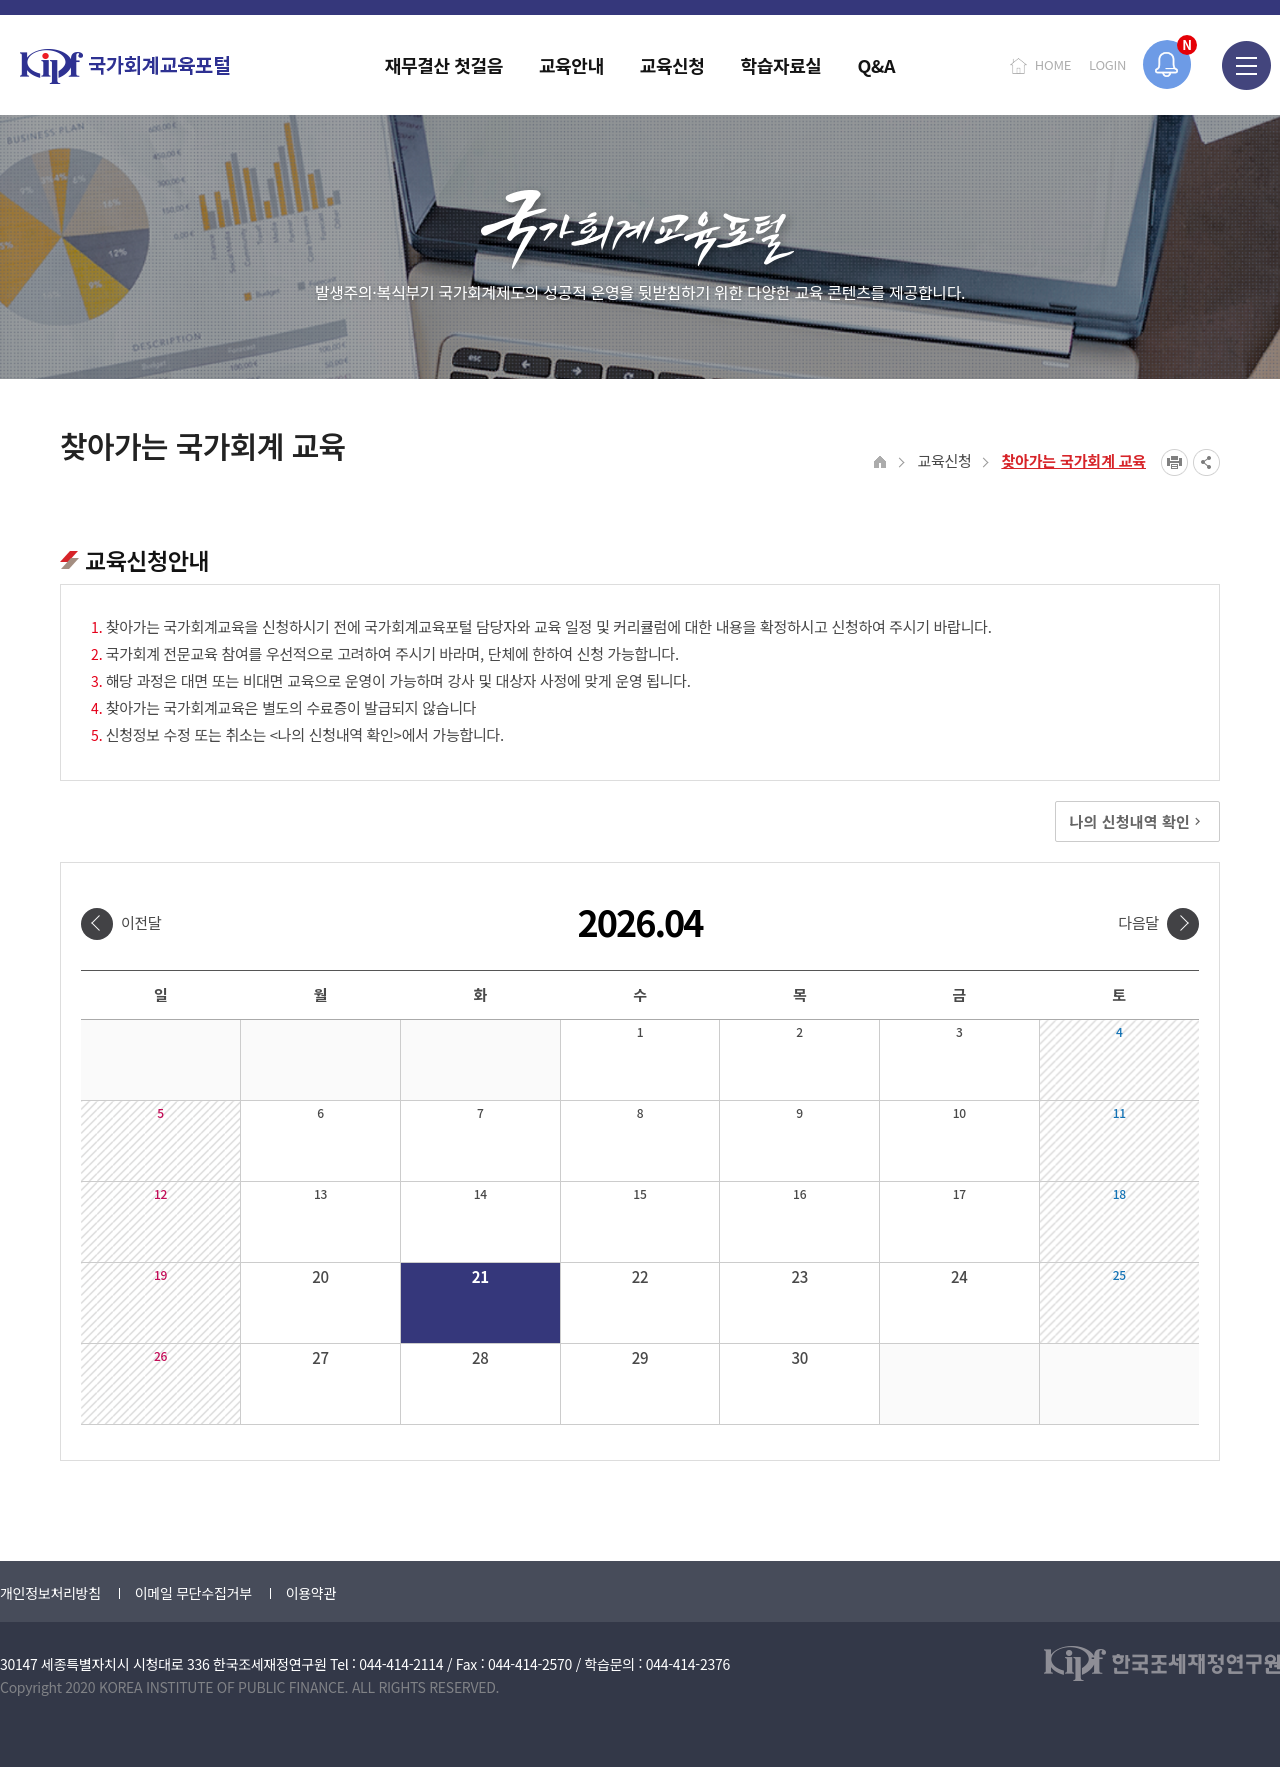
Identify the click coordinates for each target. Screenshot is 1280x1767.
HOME (1053, 64)
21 (480, 1276)
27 (320, 1357)
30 (799, 1357)
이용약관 (311, 1593)
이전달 (141, 922)
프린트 (1174, 462)
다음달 (1138, 922)
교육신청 (944, 460)
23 (799, 1276)
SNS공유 (1206, 462)
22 (640, 1276)
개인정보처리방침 (50, 1593)
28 (480, 1357)
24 (959, 1276)
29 (640, 1357)
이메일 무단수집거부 (193, 1593)
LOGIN (1107, 64)
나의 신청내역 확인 (1137, 821)
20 (320, 1276)
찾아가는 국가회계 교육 (1073, 460)
